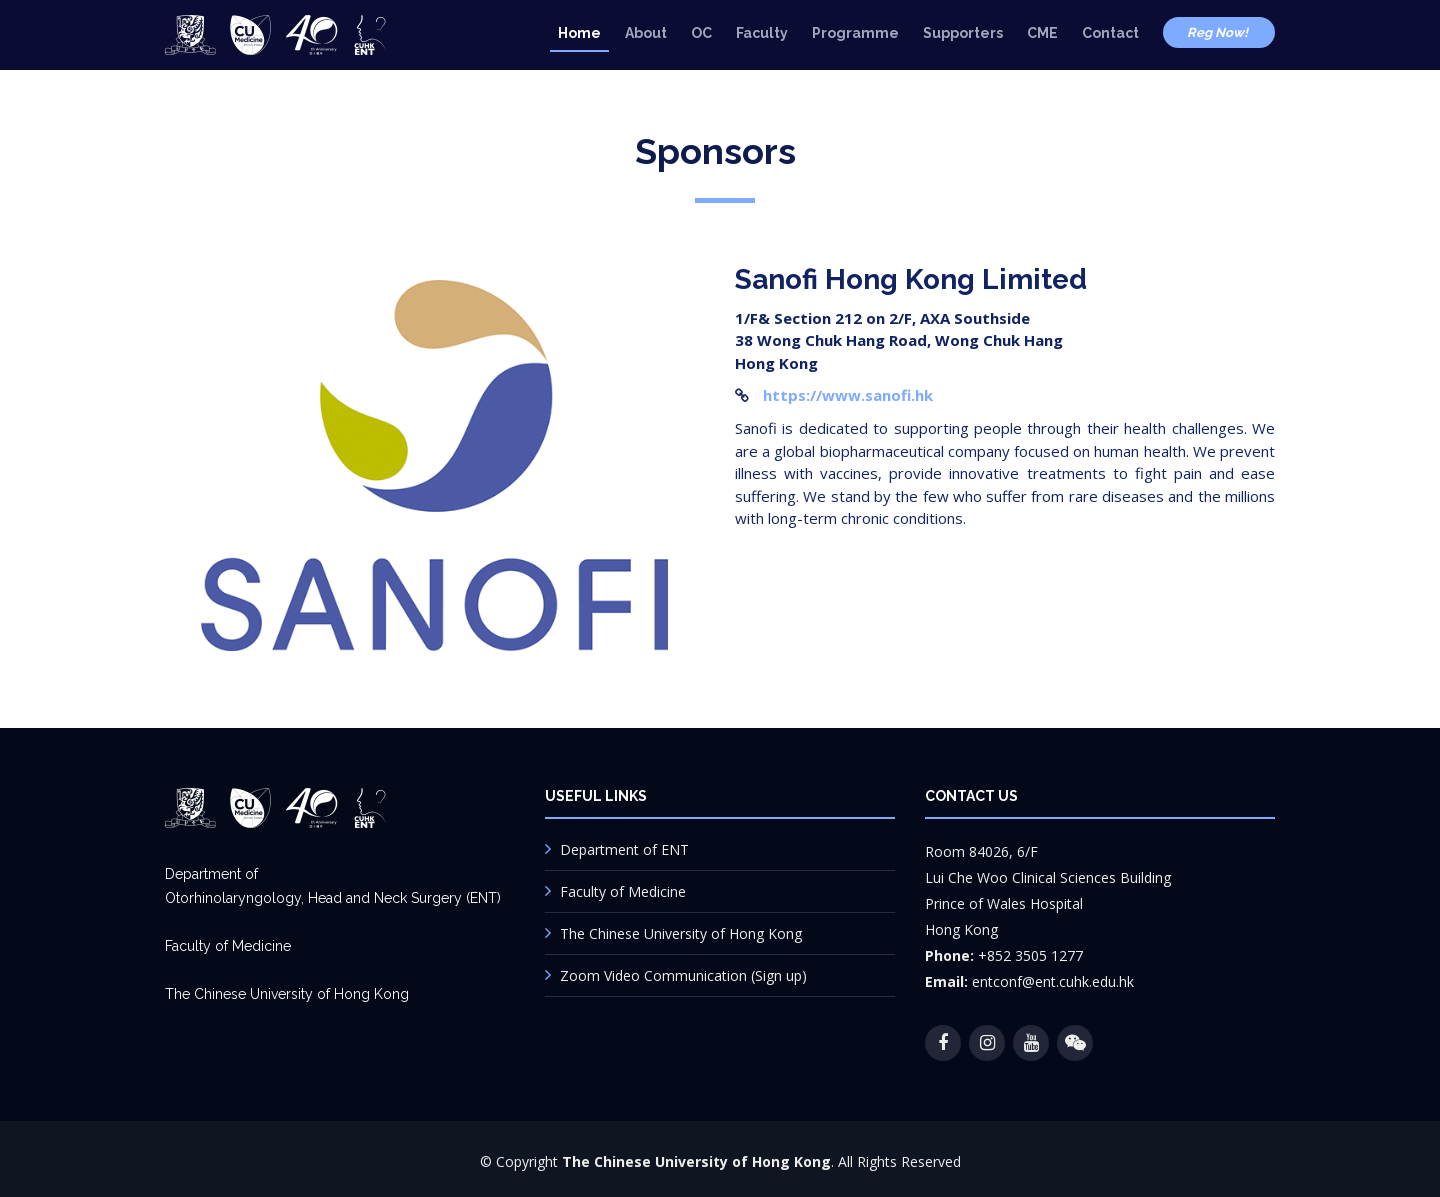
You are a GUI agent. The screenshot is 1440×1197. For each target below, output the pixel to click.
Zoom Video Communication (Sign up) (683, 975)
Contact (1110, 33)
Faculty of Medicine (623, 891)
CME (1042, 33)
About (646, 33)
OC (701, 33)
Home (579, 33)
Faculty (762, 33)
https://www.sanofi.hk (848, 395)
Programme (855, 33)
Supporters (963, 33)
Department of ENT (624, 849)
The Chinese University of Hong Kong (681, 933)
